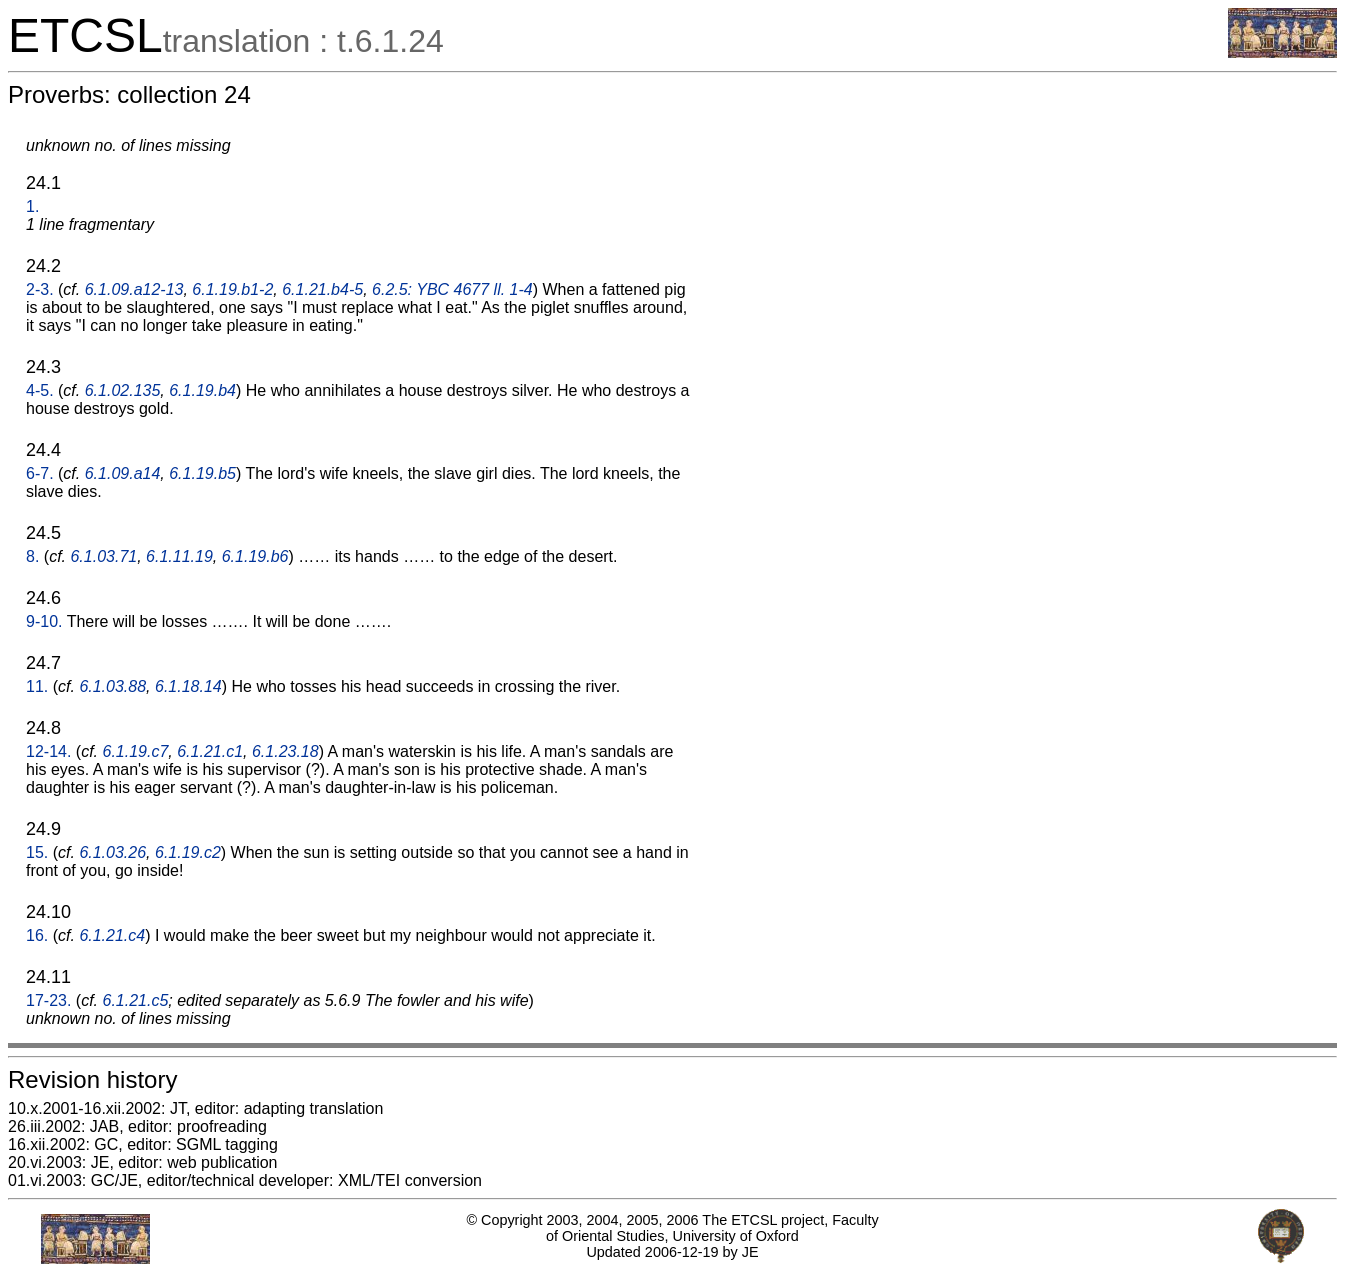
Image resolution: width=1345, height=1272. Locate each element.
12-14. (48, 751)
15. (37, 852)
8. (32, 556)
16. (37, 935)
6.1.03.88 (112, 686)
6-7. (40, 473)
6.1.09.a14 (123, 473)
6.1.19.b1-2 (232, 289)
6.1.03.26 (112, 852)
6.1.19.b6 (255, 556)
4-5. (40, 390)
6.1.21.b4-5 (322, 289)
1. (32, 206)
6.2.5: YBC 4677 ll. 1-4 (452, 289)
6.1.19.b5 (202, 473)
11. (37, 686)
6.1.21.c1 (210, 751)
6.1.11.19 (179, 556)
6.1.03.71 (103, 556)
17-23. (48, 1000)
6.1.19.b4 (202, 390)
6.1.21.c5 (136, 1000)
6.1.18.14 (188, 686)
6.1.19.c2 (188, 852)
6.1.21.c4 (112, 935)
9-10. (44, 621)
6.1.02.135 (123, 390)
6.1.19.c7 (136, 751)
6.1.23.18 (285, 751)
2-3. (40, 289)
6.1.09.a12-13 (134, 289)
